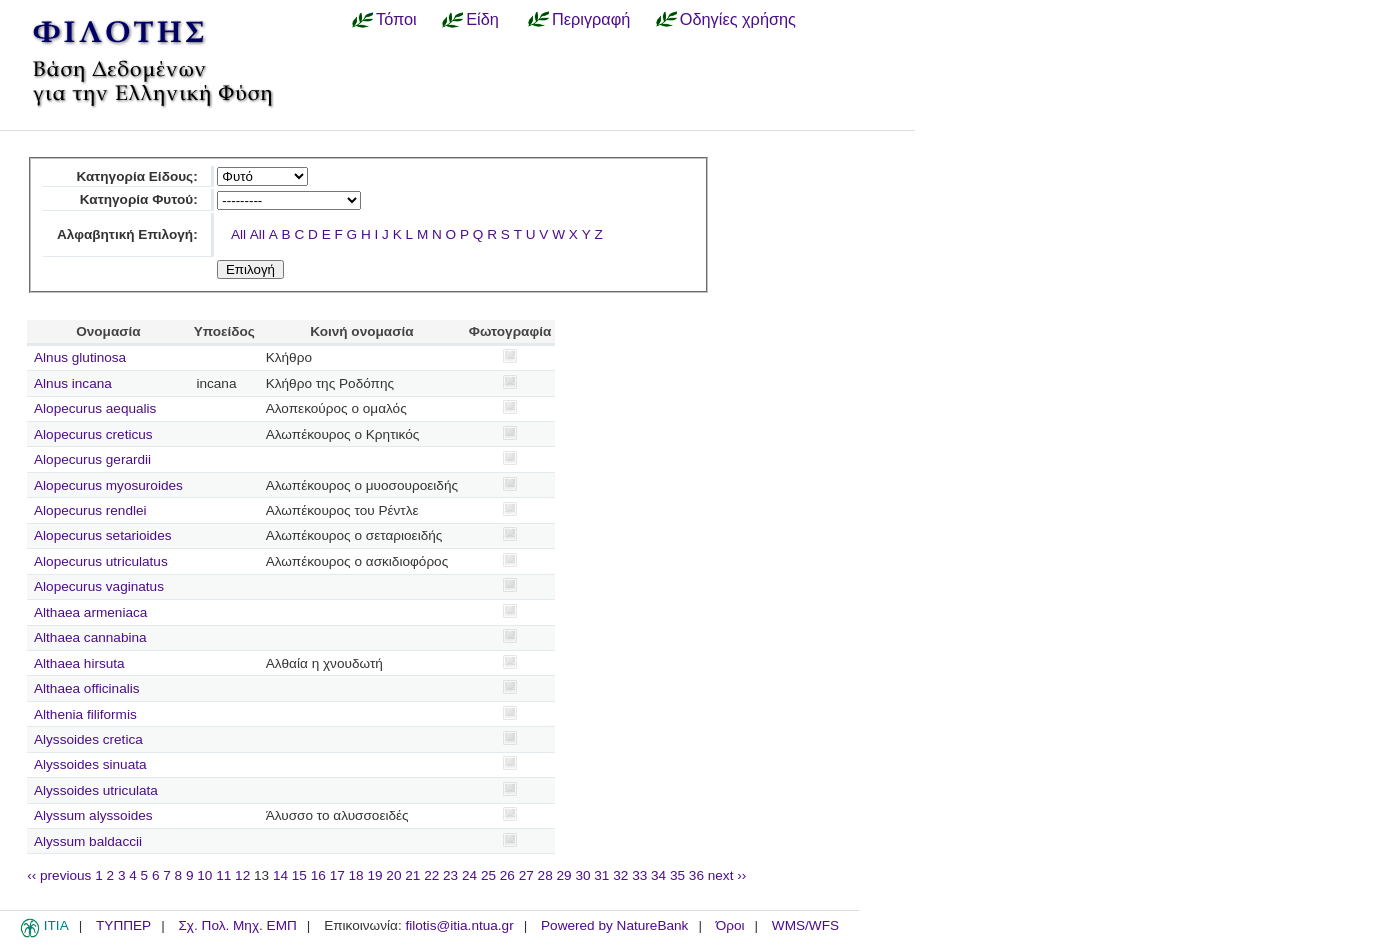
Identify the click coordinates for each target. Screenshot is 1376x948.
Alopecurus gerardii (92, 459)
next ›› (727, 875)
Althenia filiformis (85, 714)
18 (356, 875)
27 (526, 875)
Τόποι (396, 19)
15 (299, 875)
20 (393, 875)
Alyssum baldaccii (88, 841)
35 (677, 875)
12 (242, 875)
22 (431, 875)
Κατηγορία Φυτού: (139, 199)
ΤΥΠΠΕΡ (123, 925)
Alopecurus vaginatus (99, 586)
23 (450, 875)
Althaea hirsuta (79, 663)
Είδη (482, 19)
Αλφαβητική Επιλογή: (127, 234)
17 (337, 875)
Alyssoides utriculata (96, 790)
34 (658, 875)
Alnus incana (73, 383)
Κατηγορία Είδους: (136, 176)
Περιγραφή (591, 19)
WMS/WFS (805, 925)
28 (545, 875)
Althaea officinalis (87, 688)
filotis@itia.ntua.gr (459, 925)
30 (582, 875)
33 (639, 875)
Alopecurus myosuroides (108, 485)
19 (374, 875)
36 (696, 875)
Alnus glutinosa (80, 357)
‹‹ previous (59, 875)
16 (318, 875)
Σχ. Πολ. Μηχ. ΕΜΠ (237, 925)
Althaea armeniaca (90, 612)
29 (564, 875)
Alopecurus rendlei (90, 510)
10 (204, 875)
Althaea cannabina (90, 637)
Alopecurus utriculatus (101, 561)
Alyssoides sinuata (90, 764)
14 (280, 875)
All (238, 234)
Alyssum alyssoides (93, 815)
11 (223, 875)
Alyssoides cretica (88, 739)
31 (601, 875)
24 (469, 875)
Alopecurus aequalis (95, 408)
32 (620, 875)
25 (488, 875)
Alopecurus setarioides (103, 535)
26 (507, 875)
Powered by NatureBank (614, 925)
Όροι (730, 925)
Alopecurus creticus (93, 434)
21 (412, 875)
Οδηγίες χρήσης (738, 19)
